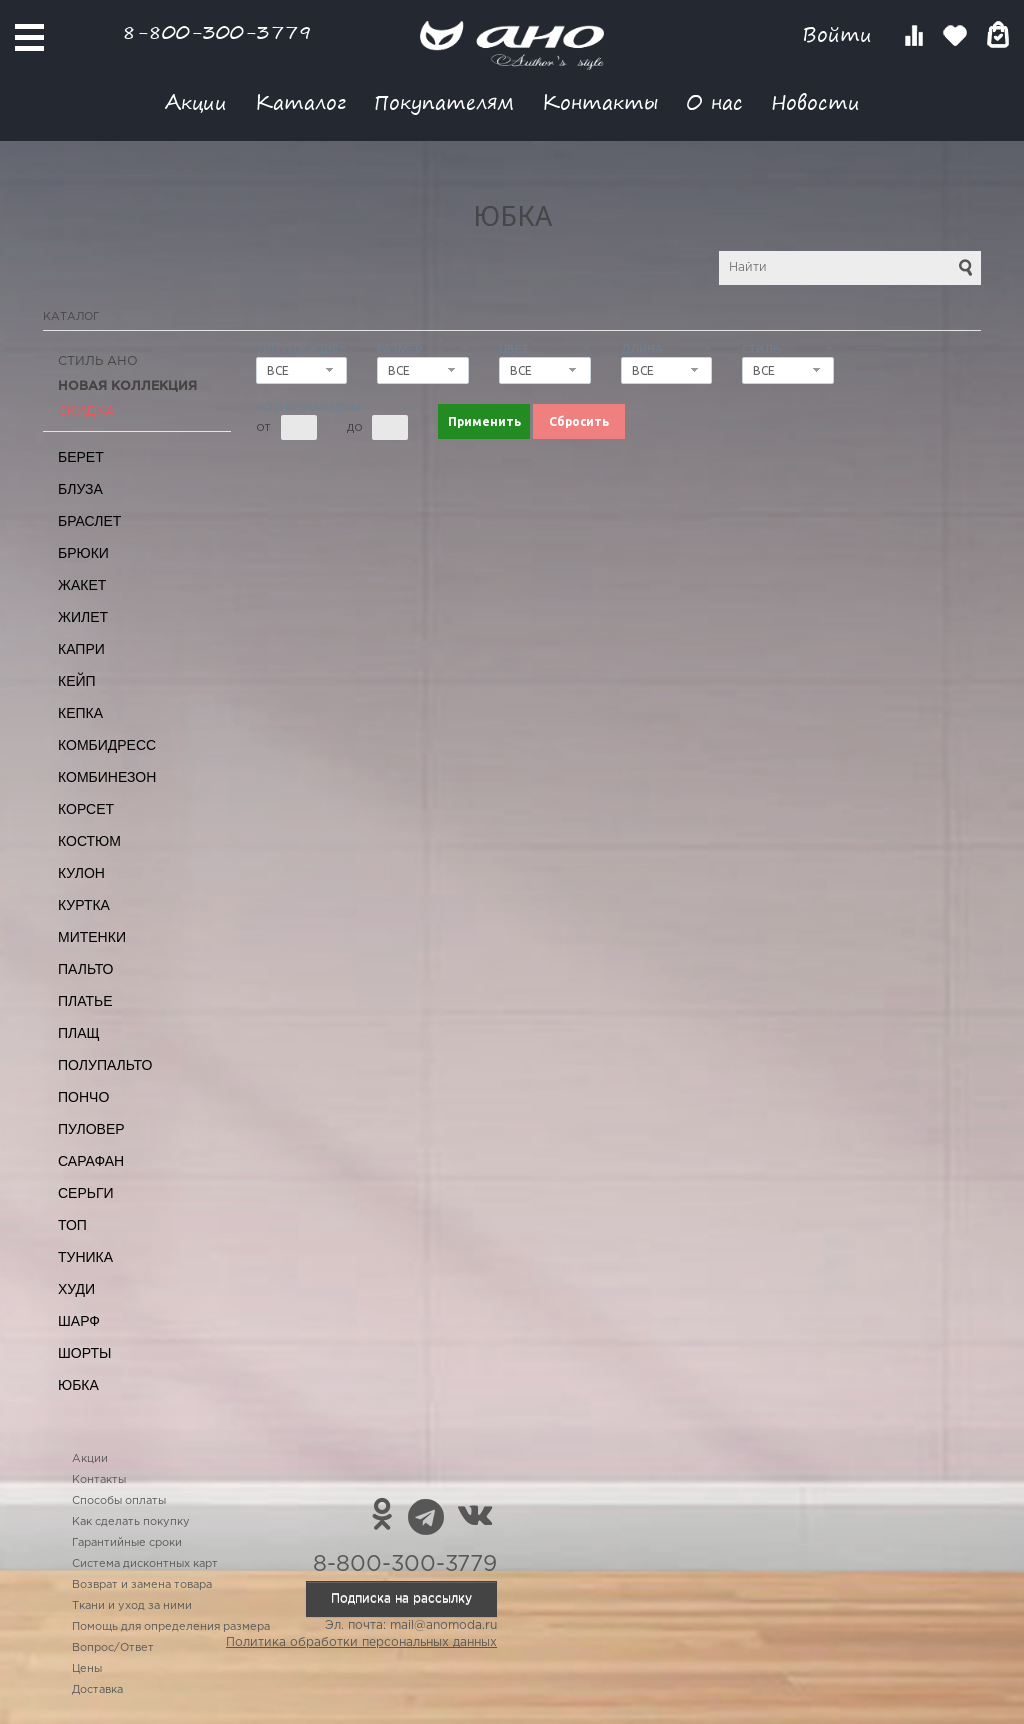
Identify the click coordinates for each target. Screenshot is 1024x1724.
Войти (840, 34)
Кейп (77, 681)
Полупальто (105, 1065)
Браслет (89, 521)
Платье (85, 1001)
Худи (76, 1289)
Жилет (83, 617)
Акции (196, 101)
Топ (72, 1225)
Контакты (600, 101)
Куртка (84, 905)
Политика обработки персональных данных (361, 1642)
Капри (81, 649)
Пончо (83, 1097)
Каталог (300, 101)
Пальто (86, 969)
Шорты (84, 1353)
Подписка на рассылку (401, 1598)
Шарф (79, 1321)
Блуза (80, 489)
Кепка (80, 713)
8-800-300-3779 (217, 31)
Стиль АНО (98, 361)
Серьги (86, 1193)
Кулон (81, 873)
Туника (85, 1257)
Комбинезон (107, 777)
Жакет (82, 585)
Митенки (92, 937)
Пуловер (91, 1129)
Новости (815, 101)
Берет (81, 457)
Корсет (86, 809)
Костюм (89, 841)
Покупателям (444, 101)
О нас (714, 101)
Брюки (83, 553)
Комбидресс (107, 745)
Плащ (79, 1033)
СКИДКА (86, 411)
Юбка (78, 1385)
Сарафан (91, 1161)
